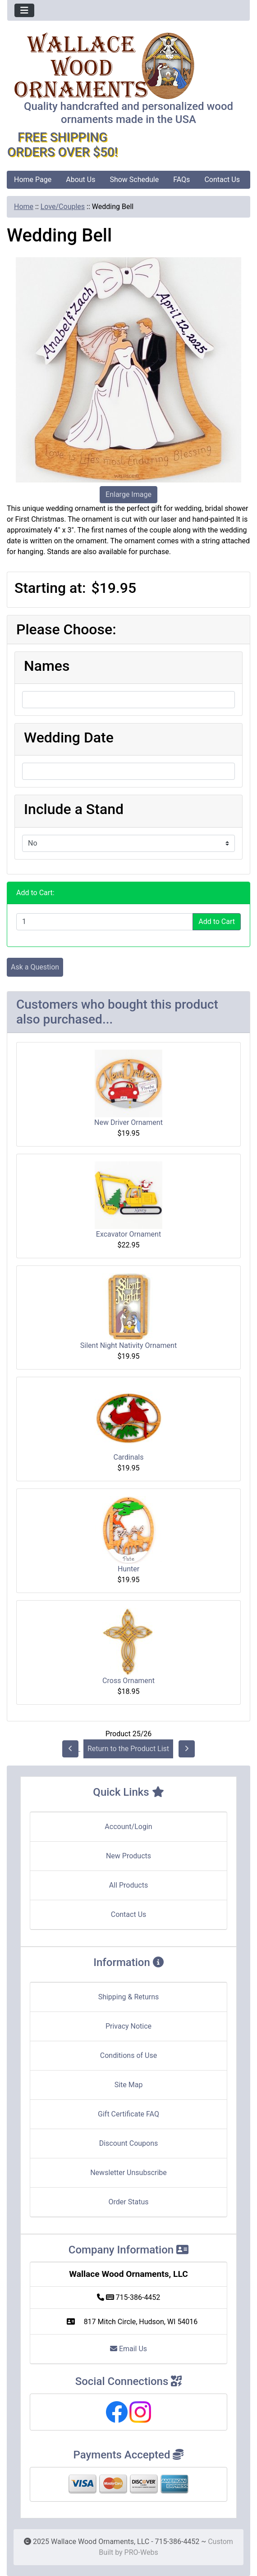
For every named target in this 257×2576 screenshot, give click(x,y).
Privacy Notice (128, 2026)
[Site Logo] (128, 66)
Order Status (129, 2202)
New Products (128, 1856)
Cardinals (129, 1457)
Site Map (129, 2084)
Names (46, 665)
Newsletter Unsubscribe (128, 2172)
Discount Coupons (128, 2143)
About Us (80, 179)
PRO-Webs (141, 2552)
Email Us (128, 2348)
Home (23, 206)
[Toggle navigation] (24, 10)
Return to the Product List (128, 1748)
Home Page (32, 179)
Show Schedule (134, 179)
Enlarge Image (128, 494)
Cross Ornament (128, 1680)
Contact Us (222, 179)
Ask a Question (35, 967)
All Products (128, 1885)
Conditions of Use (128, 2055)
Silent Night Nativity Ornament (128, 1345)
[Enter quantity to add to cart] (104, 921)
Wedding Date (69, 737)
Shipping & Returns (128, 1997)
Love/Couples (63, 206)
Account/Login (128, 1826)
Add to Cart (216, 921)
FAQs (181, 179)
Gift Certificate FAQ (128, 2114)
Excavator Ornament (128, 1234)
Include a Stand (74, 809)
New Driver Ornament (128, 1122)
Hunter (128, 1569)
